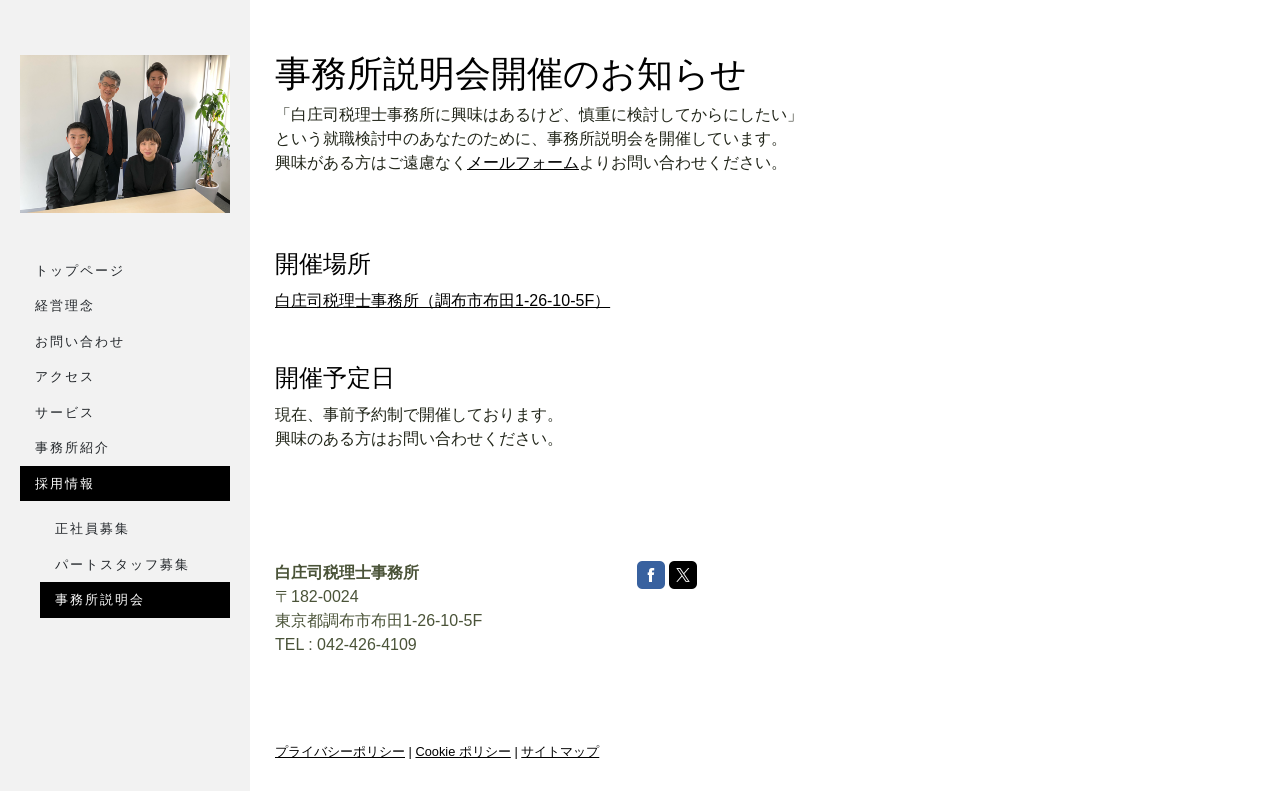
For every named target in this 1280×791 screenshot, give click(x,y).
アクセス (65, 376)
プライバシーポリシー (340, 751)
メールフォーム (523, 162)
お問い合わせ (80, 341)
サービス (65, 412)
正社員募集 (92, 528)
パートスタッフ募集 (122, 564)
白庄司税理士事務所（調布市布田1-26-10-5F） (442, 300)
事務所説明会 (100, 599)
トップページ (80, 270)
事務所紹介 (72, 447)
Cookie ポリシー (462, 751)
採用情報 (65, 483)
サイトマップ (560, 751)
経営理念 (65, 305)
